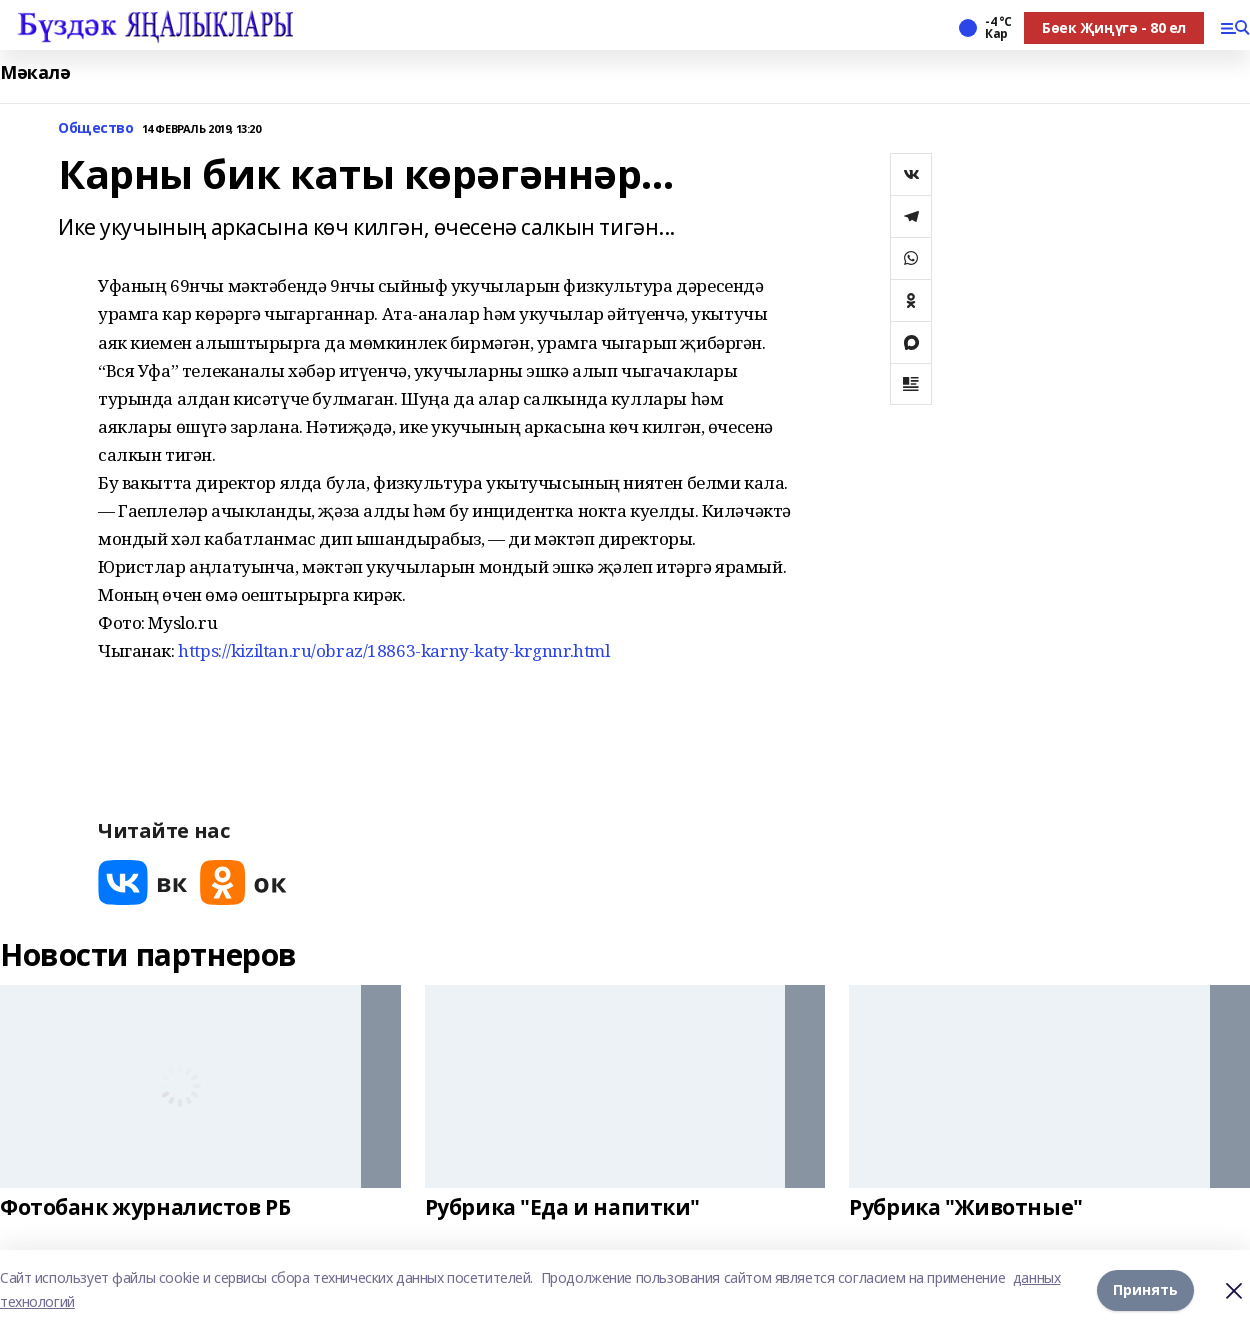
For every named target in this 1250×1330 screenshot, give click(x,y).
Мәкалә (35, 72)
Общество (96, 128)
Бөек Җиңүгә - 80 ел (1114, 27)
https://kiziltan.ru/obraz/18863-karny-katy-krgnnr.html (393, 650)
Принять (1145, 1289)
